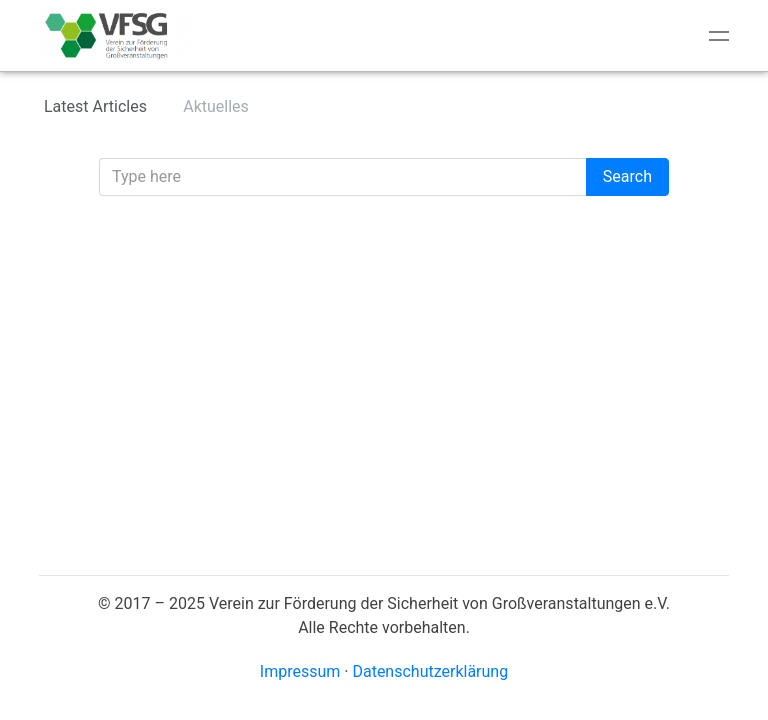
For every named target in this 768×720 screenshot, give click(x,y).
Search (627, 176)
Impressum (300, 671)
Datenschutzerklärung (430, 671)
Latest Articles (95, 106)
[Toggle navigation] (719, 35)
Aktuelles (216, 106)
